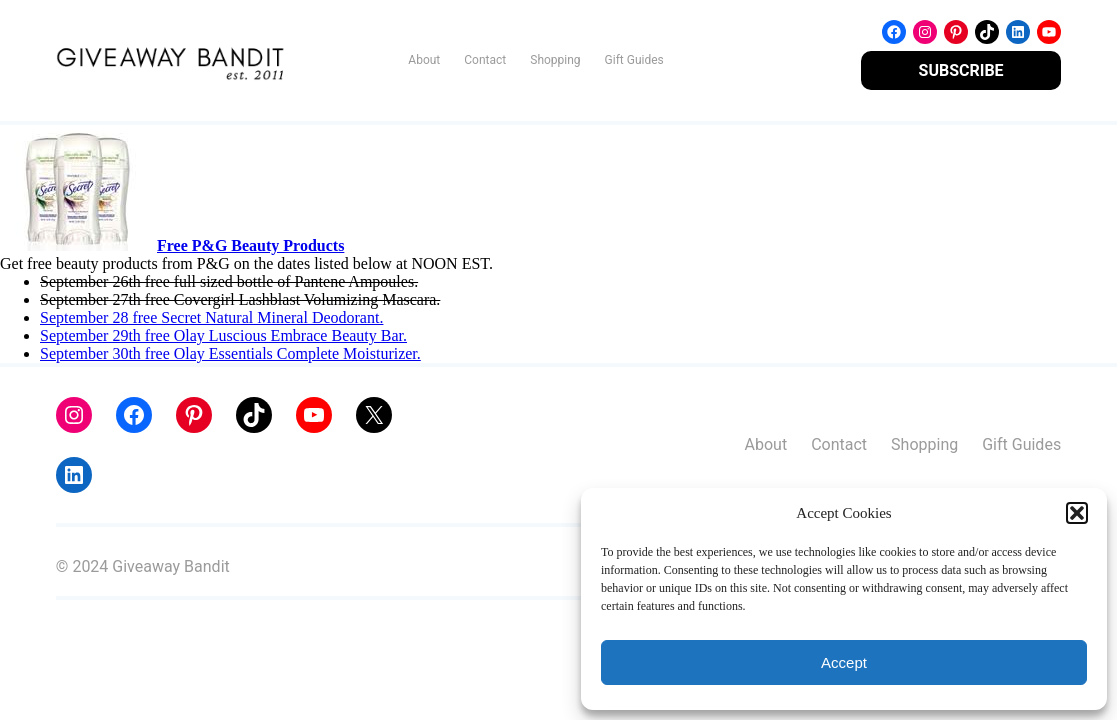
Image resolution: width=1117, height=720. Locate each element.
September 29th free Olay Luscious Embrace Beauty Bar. (223, 335)
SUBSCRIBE (961, 70)
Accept (844, 662)
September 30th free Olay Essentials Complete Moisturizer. (230, 353)
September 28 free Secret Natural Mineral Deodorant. (211, 317)
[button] (1077, 513)
